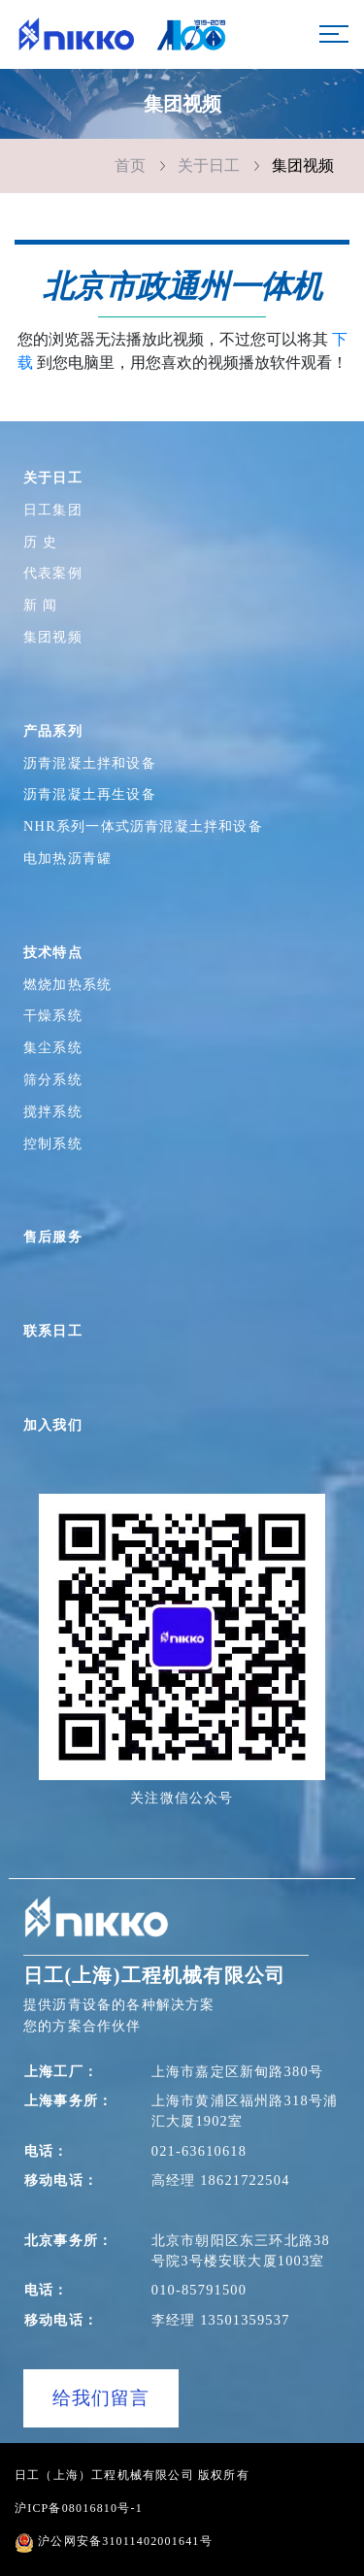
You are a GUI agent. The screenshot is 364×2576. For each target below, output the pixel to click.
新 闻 (40, 604)
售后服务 (53, 1236)
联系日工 (53, 1330)
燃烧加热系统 (67, 984)
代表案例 (53, 572)
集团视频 (303, 165)
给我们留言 (101, 2398)
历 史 (40, 541)
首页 (130, 165)
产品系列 (53, 731)
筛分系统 (53, 1079)
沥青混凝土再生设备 (89, 794)
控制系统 (53, 1143)
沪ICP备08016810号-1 (79, 2508)
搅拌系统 (53, 1111)
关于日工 (209, 165)
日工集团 (53, 509)
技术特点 (53, 952)
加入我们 (53, 1425)
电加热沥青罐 (67, 858)
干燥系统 (53, 1015)
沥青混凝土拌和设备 (89, 763)
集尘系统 (53, 1047)
